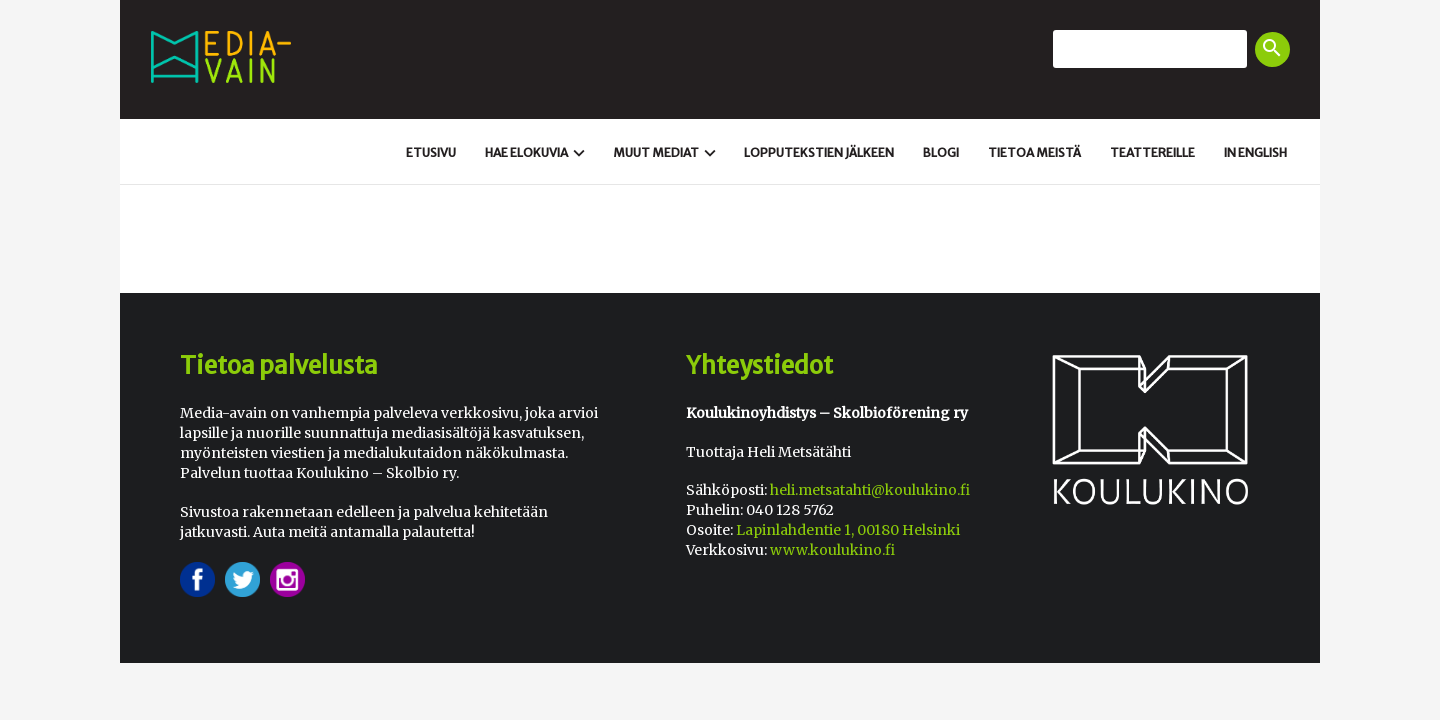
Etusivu (431, 152)
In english (1255, 152)
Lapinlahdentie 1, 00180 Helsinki (848, 530)
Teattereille (1152, 152)
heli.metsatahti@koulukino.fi (870, 490)
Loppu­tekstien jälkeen (819, 152)
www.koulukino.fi (832, 550)
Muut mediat (667, 153)
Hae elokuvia (537, 153)
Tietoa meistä (1034, 152)
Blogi (941, 152)
